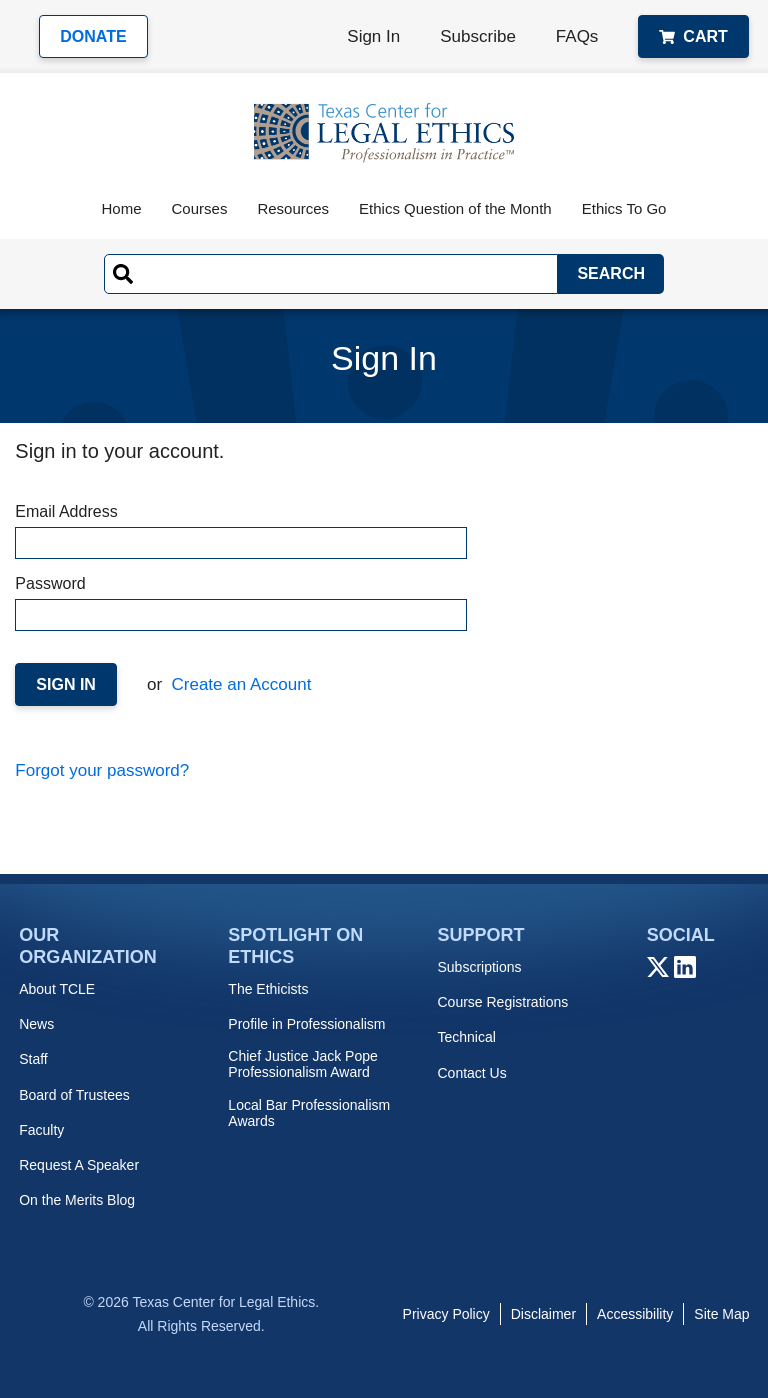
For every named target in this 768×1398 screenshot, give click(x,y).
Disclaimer (543, 1314)
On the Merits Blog (77, 1200)
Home (122, 208)
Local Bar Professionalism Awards (309, 1113)
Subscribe (478, 36)
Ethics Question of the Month (455, 208)
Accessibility (635, 1314)
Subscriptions (479, 967)
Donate (93, 36)
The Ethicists (268, 989)
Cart (693, 36)
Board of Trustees (74, 1095)
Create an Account (239, 684)
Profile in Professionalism (306, 1024)
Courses (200, 208)
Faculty (41, 1130)
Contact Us (471, 1073)
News (36, 1024)
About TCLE (57, 989)
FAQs (577, 36)
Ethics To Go (624, 208)
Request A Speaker (79, 1165)
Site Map (721, 1314)
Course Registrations (502, 1002)
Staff (33, 1059)
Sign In (373, 36)
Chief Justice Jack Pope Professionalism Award (302, 1064)
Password (240, 603)
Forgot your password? (102, 770)
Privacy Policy (446, 1314)
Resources (293, 208)
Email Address (240, 531)
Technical (466, 1037)
